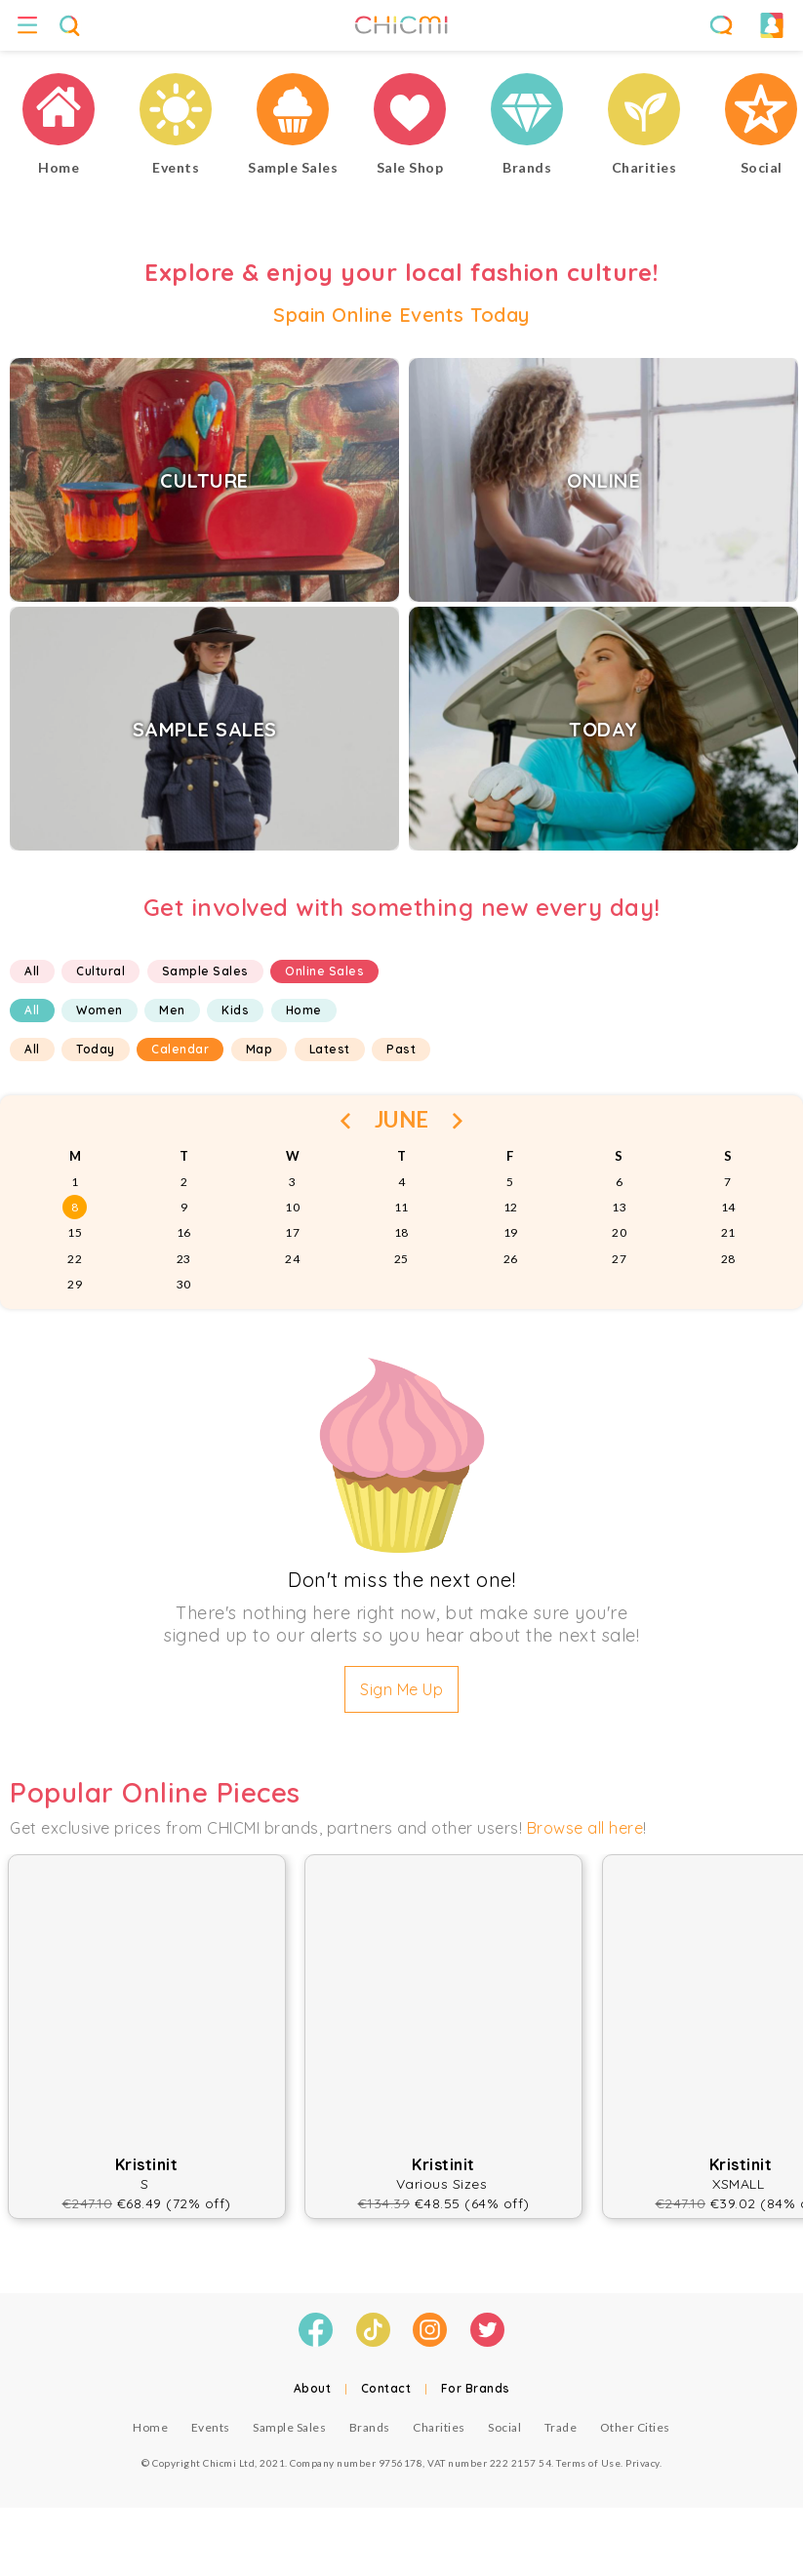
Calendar (180, 1049)
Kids (235, 1010)
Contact (386, 2388)
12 (510, 1207)
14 (728, 1207)
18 (401, 1232)
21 (728, 1232)
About (313, 2388)
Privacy (642, 2463)
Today (95, 1049)
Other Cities (635, 2427)
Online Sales (324, 971)
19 (510, 1232)
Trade (561, 2427)
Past (401, 1049)
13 (619, 1207)
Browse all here (585, 1828)
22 (74, 1258)
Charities (439, 2427)
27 (619, 1258)
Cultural (100, 971)
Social (504, 2427)
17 (292, 1232)
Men (172, 1010)
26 (510, 1258)
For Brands (475, 2388)
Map (259, 1049)
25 (401, 1258)
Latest (329, 1049)
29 (74, 1284)
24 (292, 1258)
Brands (369, 2427)
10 (292, 1207)
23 (184, 1258)
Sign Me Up (401, 1689)
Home (304, 1010)
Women (99, 1010)
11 (401, 1207)
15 (74, 1232)
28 (728, 1258)
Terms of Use (588, 2463)
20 (619, 1232)
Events (210, 2427)
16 (184, 1232)
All (32, 971)
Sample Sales (205, 971)
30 (184, 1284)
